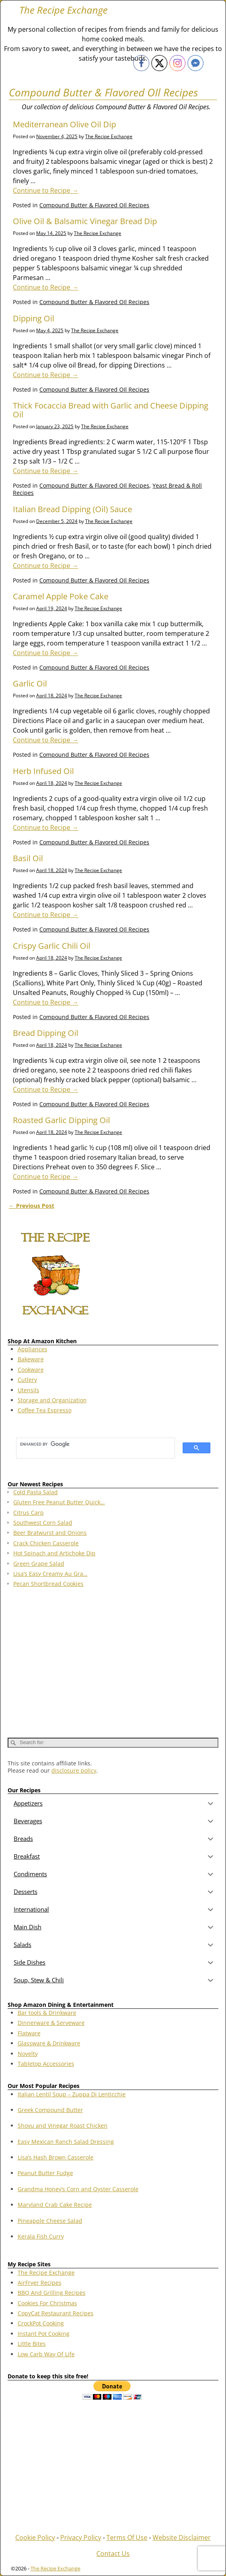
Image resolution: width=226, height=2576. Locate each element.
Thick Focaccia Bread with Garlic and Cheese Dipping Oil (110, 410)
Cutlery (27, 1379)
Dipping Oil (33, 318)
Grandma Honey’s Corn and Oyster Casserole (78, 2189)
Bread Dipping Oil (45, 1033)
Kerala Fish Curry (41, 2236)
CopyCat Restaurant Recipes (56, 2313)
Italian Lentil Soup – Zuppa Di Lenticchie (72, 2094)
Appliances (32, 1349)
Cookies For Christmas (47, 2303)
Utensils (28, 1390)
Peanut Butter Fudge (45, 2173)
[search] (92, 1444)
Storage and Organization (52, 1400)
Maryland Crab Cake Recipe (55, 2204)
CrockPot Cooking (41, 2323)
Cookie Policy (35, 2537)
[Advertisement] (113, 1659)
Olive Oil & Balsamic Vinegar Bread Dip (85, 221)
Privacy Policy (80, 2537)
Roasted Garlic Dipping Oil (61, 1120)
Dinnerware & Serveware (51, 2022)
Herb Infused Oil (43, 771)
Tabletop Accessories (46, 2063)
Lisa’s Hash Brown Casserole (56, 2157)
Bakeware (31, 1359)
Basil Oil (28, 858)
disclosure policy (73, 1770)
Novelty (28, 2053)
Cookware (31, 1369)
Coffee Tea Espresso (44, 1410)
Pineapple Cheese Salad (50, 2221)
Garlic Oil (30, 683)
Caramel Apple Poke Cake (60, 596)
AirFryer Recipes (39, 2282)
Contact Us (113, 2553)
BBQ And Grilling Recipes (52, 2292)
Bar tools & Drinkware (47, 2012)
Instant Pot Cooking (43, 2333)
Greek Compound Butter (50, 2110)
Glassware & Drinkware (49, 2043)
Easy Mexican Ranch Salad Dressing (66, 2141)
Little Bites (32, 2343)
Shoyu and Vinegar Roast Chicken (63, 2125)
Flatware (29, 2033)
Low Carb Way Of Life (46, 2354)
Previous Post (31, 1205)
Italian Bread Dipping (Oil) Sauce (72, 509)
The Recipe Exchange (63, 9)
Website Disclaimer (182, 2537)
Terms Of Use (126, 2537)
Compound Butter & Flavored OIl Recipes (94, 205)
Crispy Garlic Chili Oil (51, 945)
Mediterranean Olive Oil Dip (64, 124)
